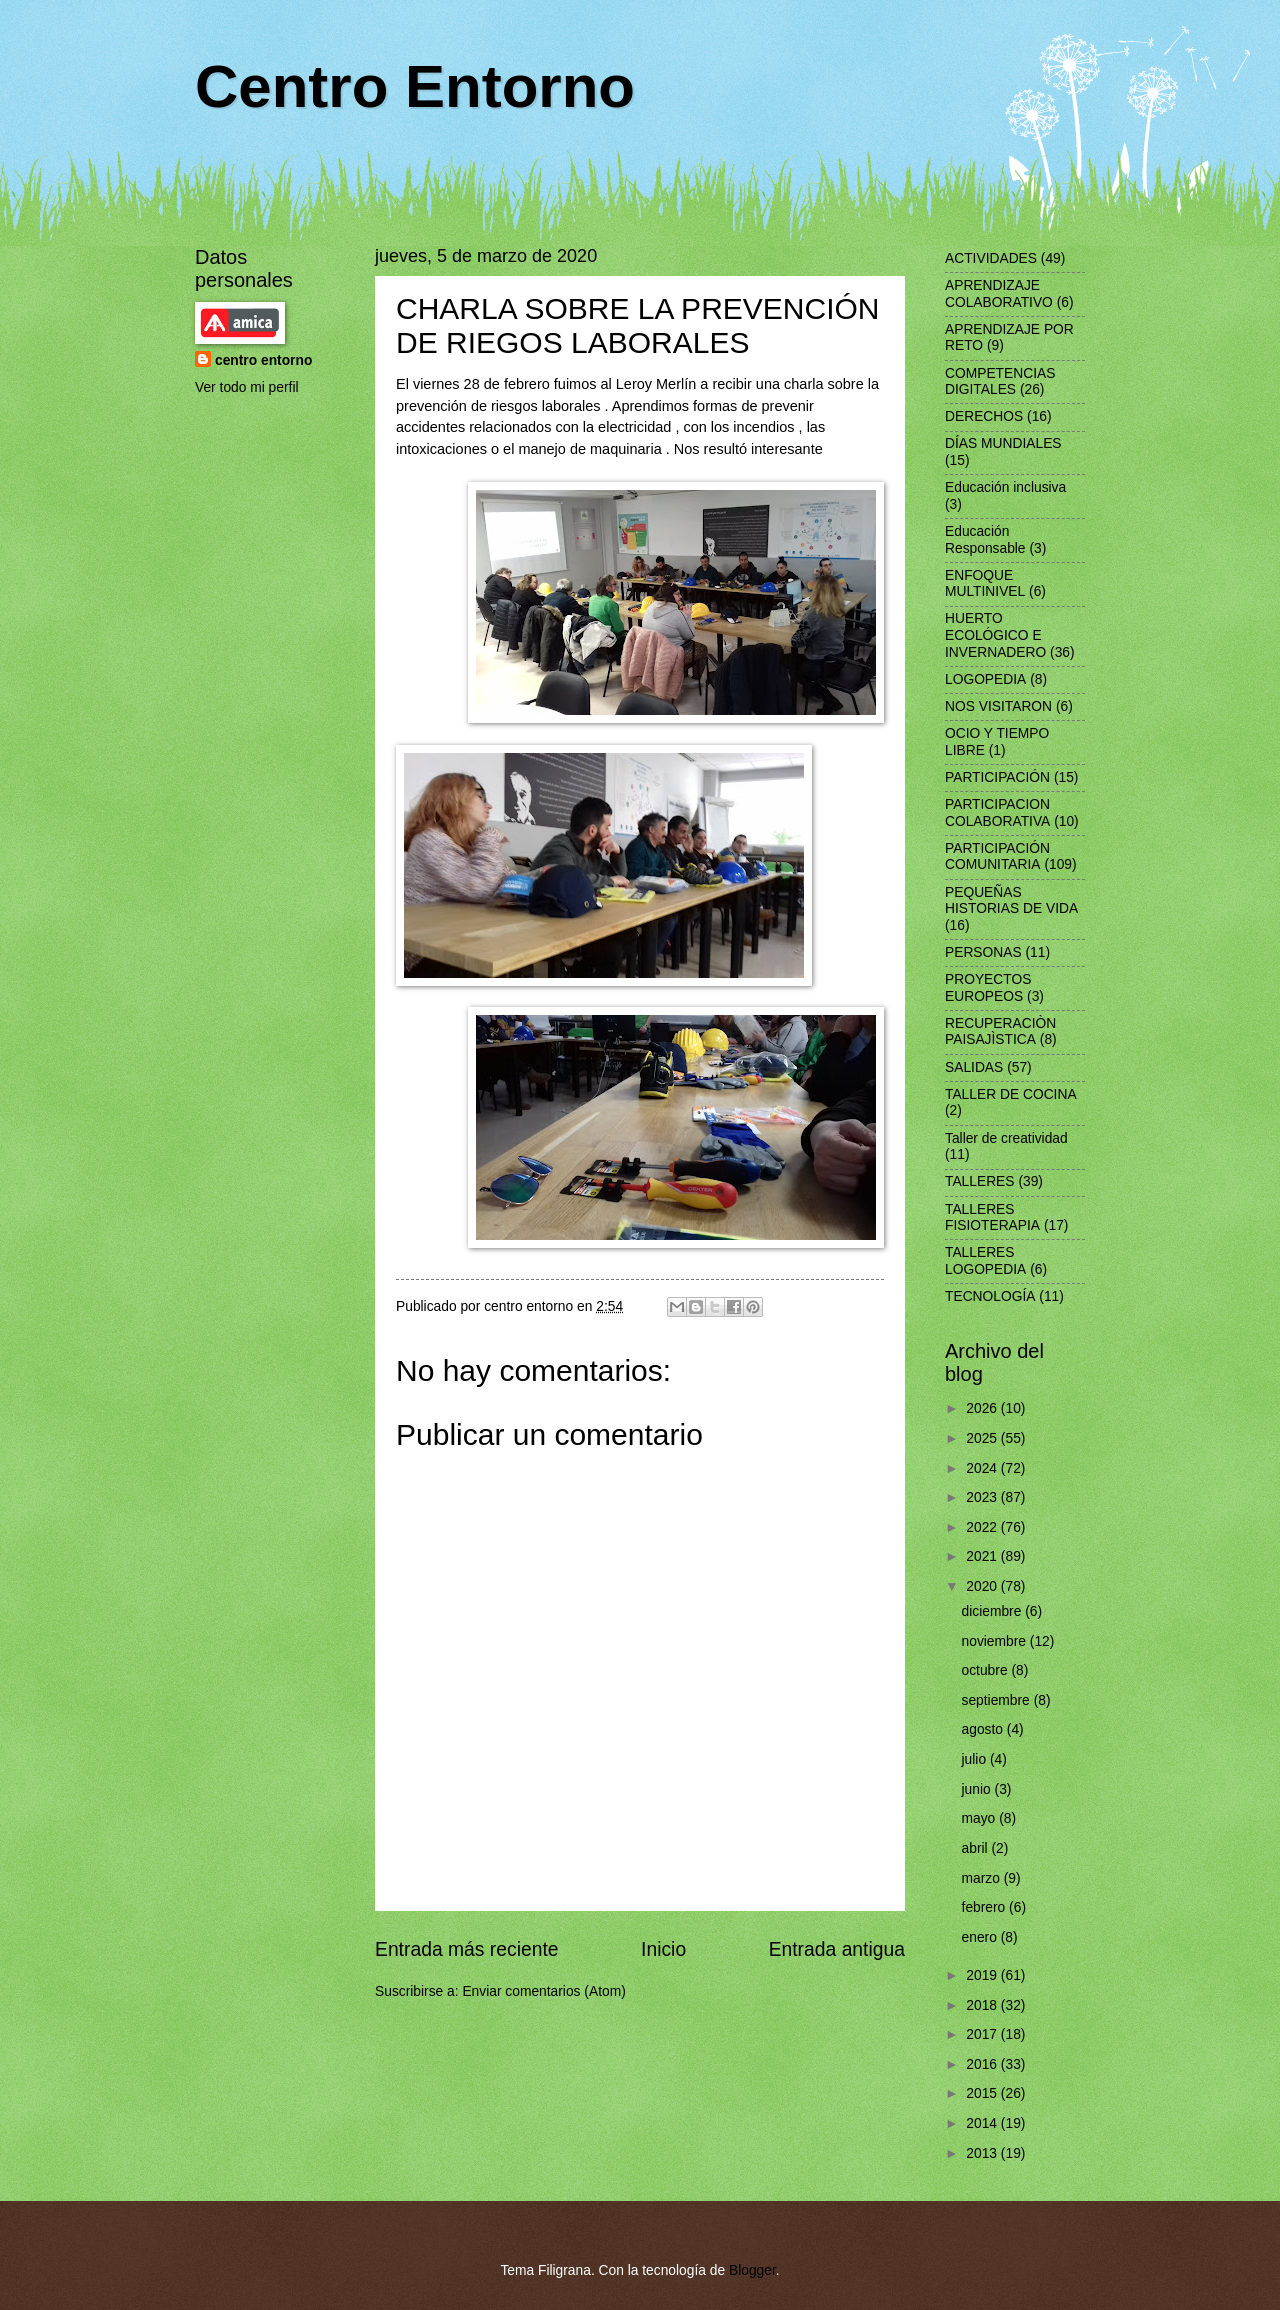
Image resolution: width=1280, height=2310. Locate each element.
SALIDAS (974, 1067)
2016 (983, 2064)
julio (976, 1759)
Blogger (752, 2270)
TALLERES (980, 1181)
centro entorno (263, 360)
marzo (983, 1878)
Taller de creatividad (1006, 1138)
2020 (983, 1586)
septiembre (998, 1700)
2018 (983, 2005)
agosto (984, 1729)
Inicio (663, 1949)
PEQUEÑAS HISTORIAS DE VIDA (1011, 901)
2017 (983, 2034)
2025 (983, 1438)
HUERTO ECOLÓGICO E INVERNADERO (995, 635)
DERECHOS (984, 416)
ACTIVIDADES (991, 258)
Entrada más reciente (467, 1949)
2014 (983, 2123)
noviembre (996, 1641)
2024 (983, 1468)
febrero (986, 1907)
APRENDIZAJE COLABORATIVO (999, 294)
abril (977, 1848)
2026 (983, 1408)
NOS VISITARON (998, 706)
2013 (983, 2153)
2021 (983, 1556)
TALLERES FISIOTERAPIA (992, 1218)
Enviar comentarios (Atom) (543, 1991)
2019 (983, 1975)
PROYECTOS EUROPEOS (988, 988)
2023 (983, 1497)
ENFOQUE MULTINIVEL (985, 584)
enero (981, 1937)
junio (978, 1789)
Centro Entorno (415, 86)
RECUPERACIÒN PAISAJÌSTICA (1000, 1032)
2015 (983, 2093)
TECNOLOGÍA (990, 1296)
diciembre (994, 1611)
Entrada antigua (837, 1949)
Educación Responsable (985, 540)
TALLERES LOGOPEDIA (985, 1261)
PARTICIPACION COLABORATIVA (997, 813)
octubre (987, 1670)
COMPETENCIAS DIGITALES (1000, 382)
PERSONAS (983, 952)
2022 (983, 1527)
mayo (981, 1818)
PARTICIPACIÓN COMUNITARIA (997, 857)
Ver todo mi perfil (247, 387)
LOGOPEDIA (985, 679)
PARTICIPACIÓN (997, 777)
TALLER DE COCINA (1011, 1094)
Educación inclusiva (1005, 487)
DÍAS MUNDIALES (1003, 443)
